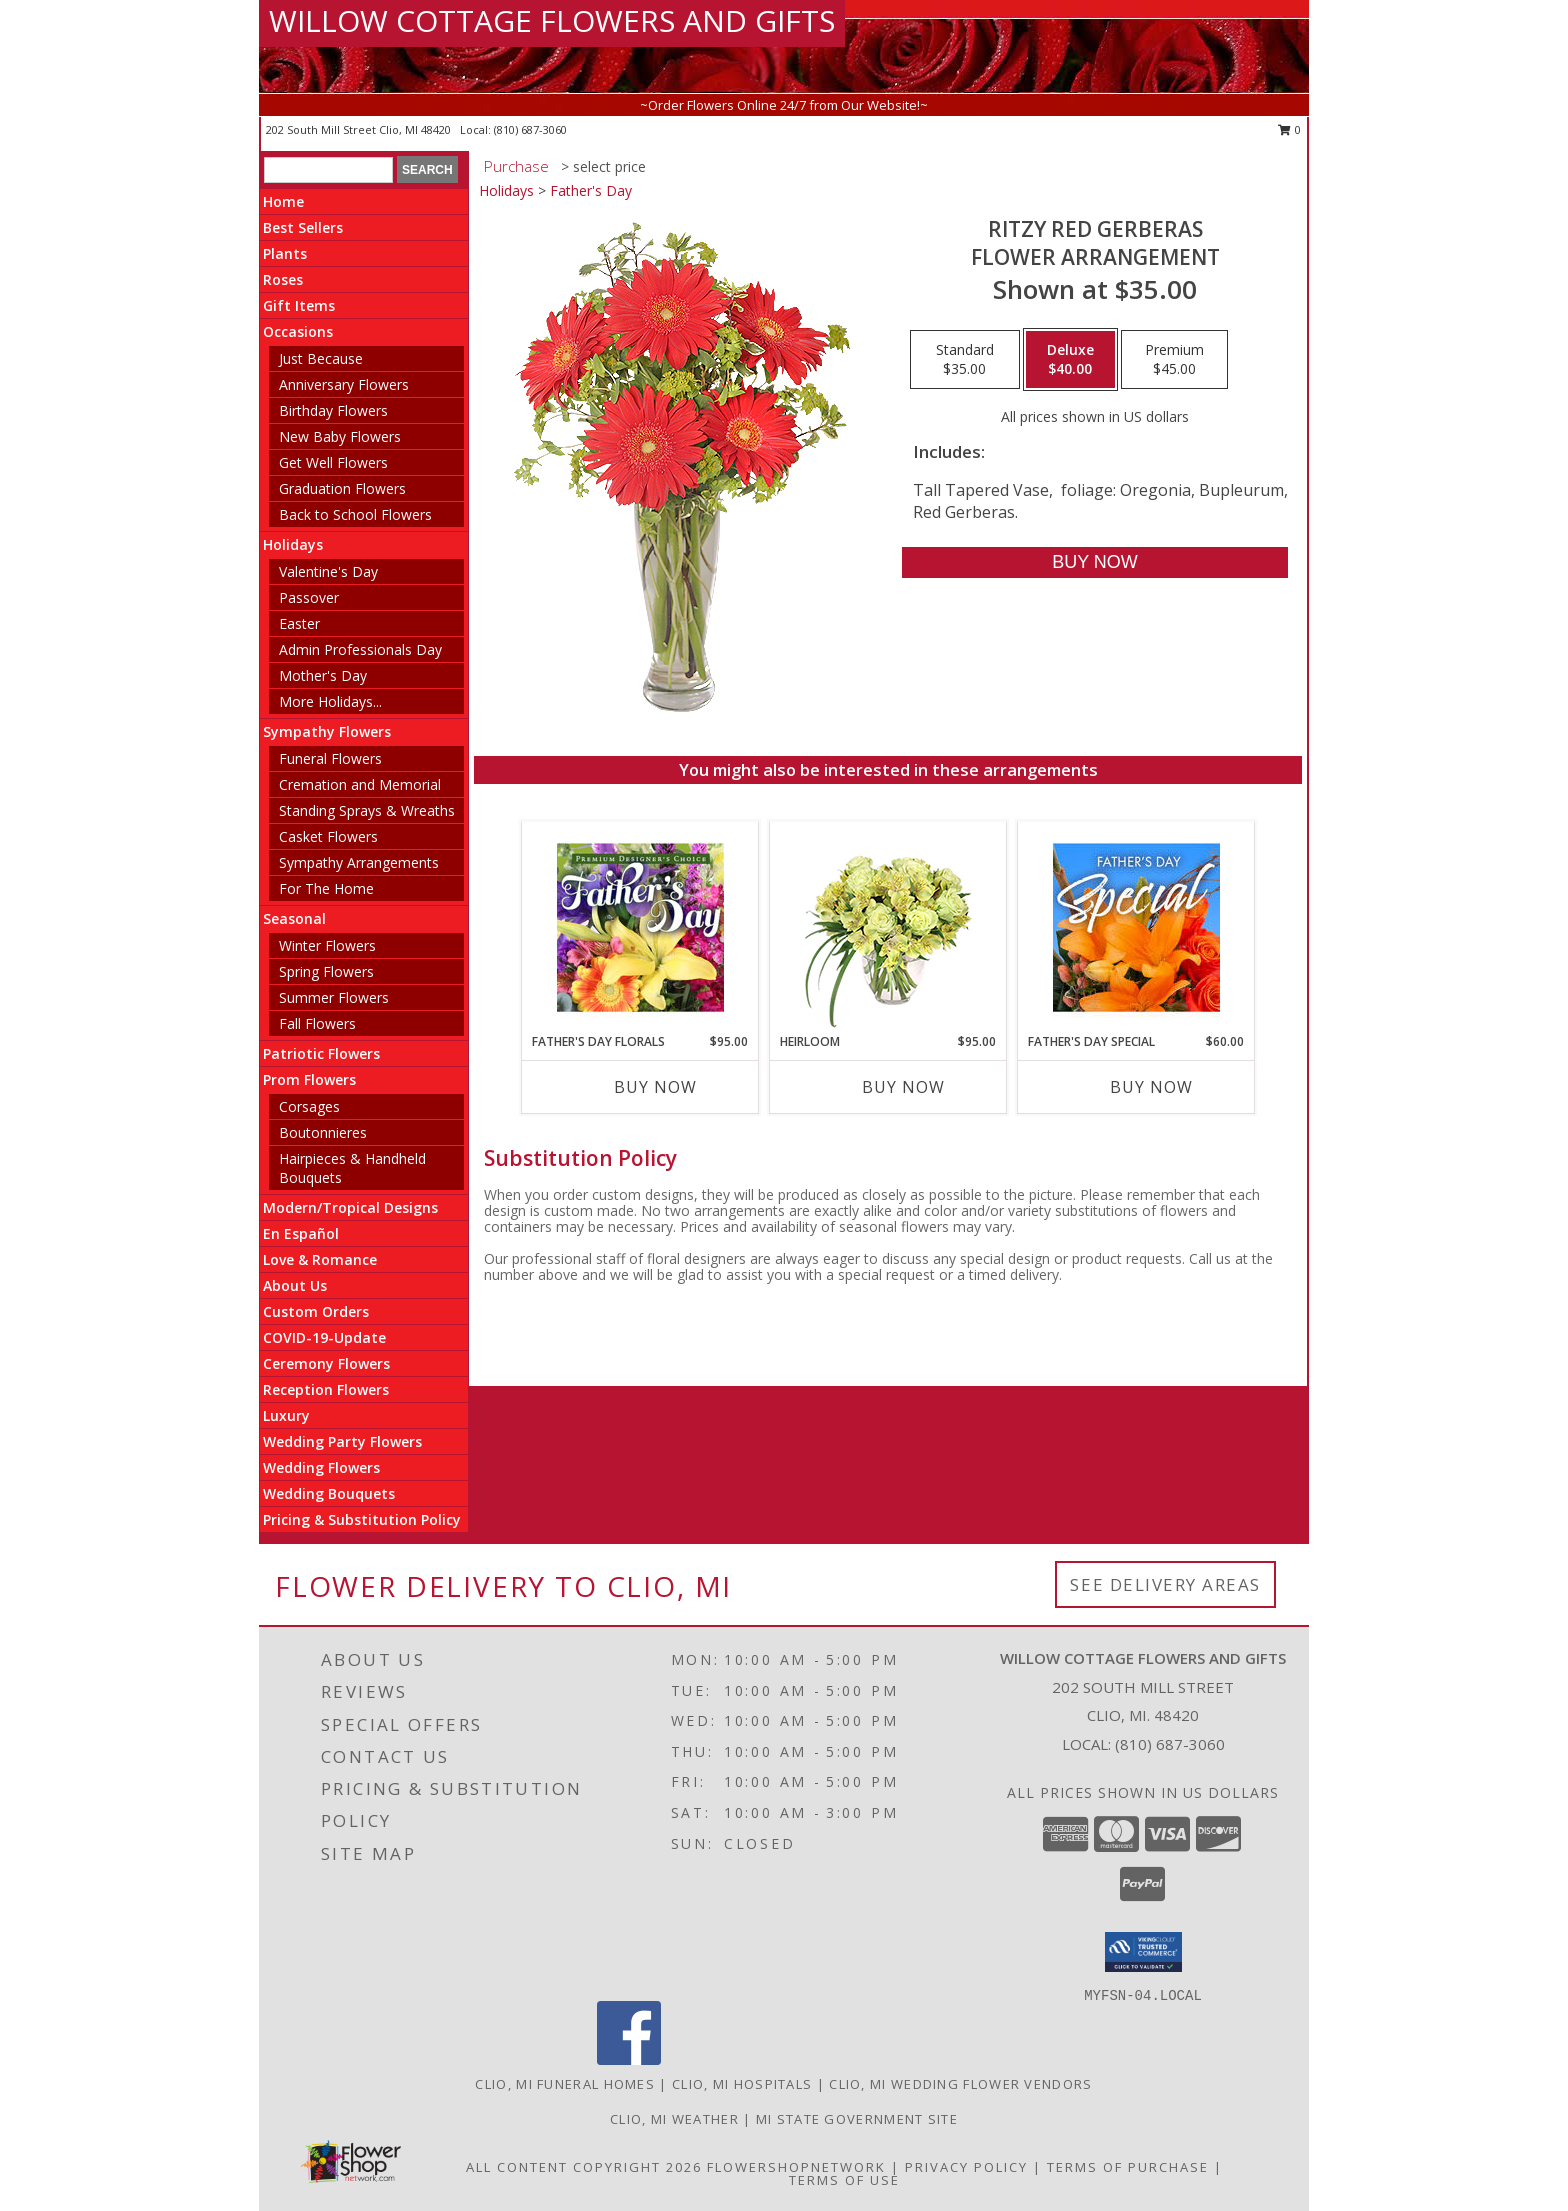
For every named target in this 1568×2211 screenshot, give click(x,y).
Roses (283, 279)
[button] (1143, 1952)
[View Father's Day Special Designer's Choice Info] (1136, 927)
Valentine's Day (328, 571)
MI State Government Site (857, 2119)
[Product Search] (328, 170)
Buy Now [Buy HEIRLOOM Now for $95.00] (903, 1087)
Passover (309, 597)
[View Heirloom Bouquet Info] (888, 927)
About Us (295, 1285)
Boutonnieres (323, 1132)
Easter (299, 623)
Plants (285, 253)
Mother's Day (323, 675)
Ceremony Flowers (326, 1363)
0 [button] (1289, 129)
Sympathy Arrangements (359, 862)
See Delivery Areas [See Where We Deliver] (1165, 1584)
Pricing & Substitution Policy (362, 1519)
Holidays (293, 544)
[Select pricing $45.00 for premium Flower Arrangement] (1174, 360)
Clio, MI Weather (674, 2119)
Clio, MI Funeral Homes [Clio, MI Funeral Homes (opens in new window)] (565, 2084)
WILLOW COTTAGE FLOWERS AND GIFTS (552, 20)
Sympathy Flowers (327, 731)
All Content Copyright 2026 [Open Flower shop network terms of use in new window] (584, 2167)
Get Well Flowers (333, 462)
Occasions (298, 331)
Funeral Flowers (330, 758)
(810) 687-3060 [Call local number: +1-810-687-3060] (530, 129)
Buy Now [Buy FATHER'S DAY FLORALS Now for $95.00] (655, 1087)
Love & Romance (320, 1259)
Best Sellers (303, 227)
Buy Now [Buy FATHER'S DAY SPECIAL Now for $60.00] (1151, 1087)
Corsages (309, 1106)
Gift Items (299, 305)
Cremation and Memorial (360, 784)
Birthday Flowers (333, 410)
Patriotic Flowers (321, 1053)
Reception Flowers (326, 1389)
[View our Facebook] (629, 2059)
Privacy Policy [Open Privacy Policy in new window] (966, 2167)
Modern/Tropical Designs (350, 1207)
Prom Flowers (309, 1079)
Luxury (286, 1415)
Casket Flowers (328, 836)
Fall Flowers (317, 1023)
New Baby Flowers (340, 436)
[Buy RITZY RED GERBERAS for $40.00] (1094, 562)
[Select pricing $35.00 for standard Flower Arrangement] (965, 360)
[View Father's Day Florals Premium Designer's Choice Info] (640, 927)
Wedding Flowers (321, 1467)
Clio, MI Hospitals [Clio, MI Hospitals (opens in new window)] (742, 2084)
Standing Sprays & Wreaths (367, 810)
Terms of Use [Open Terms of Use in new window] (844, 2180)
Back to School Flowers (355, 514)
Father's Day (591, 190)
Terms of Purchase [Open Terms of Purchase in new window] (1128, 2167)
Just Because (321, 358)
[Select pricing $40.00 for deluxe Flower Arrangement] (1070, 360)
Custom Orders (316, 1311)
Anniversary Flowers (344, 384)
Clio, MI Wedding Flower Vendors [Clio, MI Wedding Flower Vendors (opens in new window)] (960, 2084)
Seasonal (294, 918)
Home (283, 201)
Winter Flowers (327, 945)
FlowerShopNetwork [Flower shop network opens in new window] (796, 2167)
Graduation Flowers (342, 488)
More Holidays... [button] (330, 701)
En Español (301, 1233)
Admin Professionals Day (360, 649)
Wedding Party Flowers (342, 1441)
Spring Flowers (326, 971)
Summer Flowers (334, 997)
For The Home (326, 888)
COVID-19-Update (324, 1337)
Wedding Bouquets (329, 1493)
